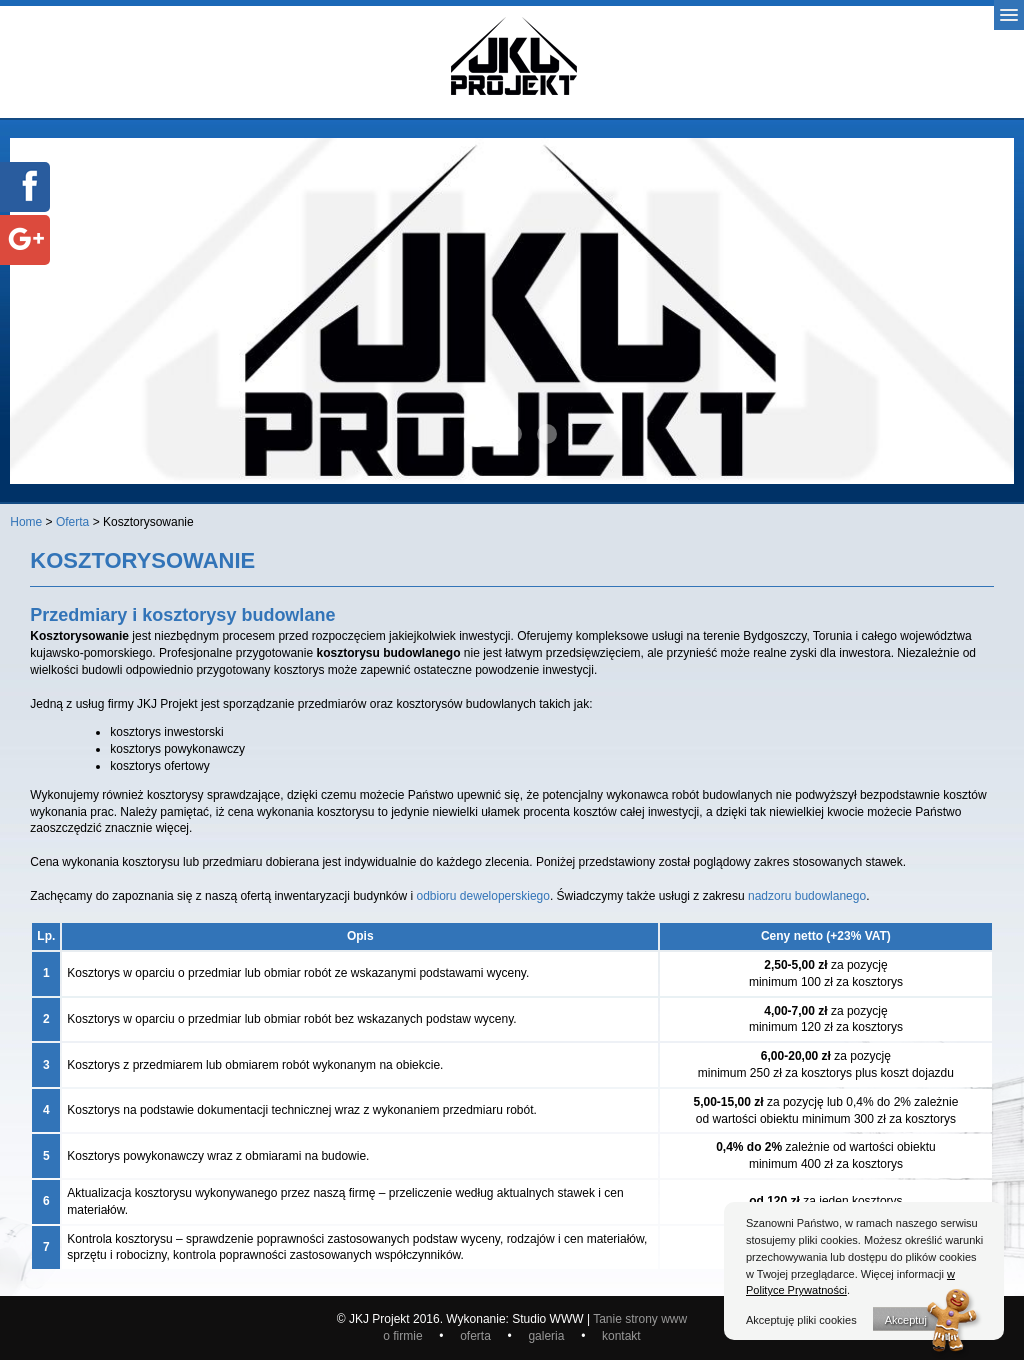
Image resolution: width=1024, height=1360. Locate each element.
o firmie (404, 1336)
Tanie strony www (640, 1319)
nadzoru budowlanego (807, 896)
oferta (477, 1336)
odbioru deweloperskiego (483, 896)
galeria (549, 1336)
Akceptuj (906, 1320)
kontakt (621, 1336)
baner (477, 434)
